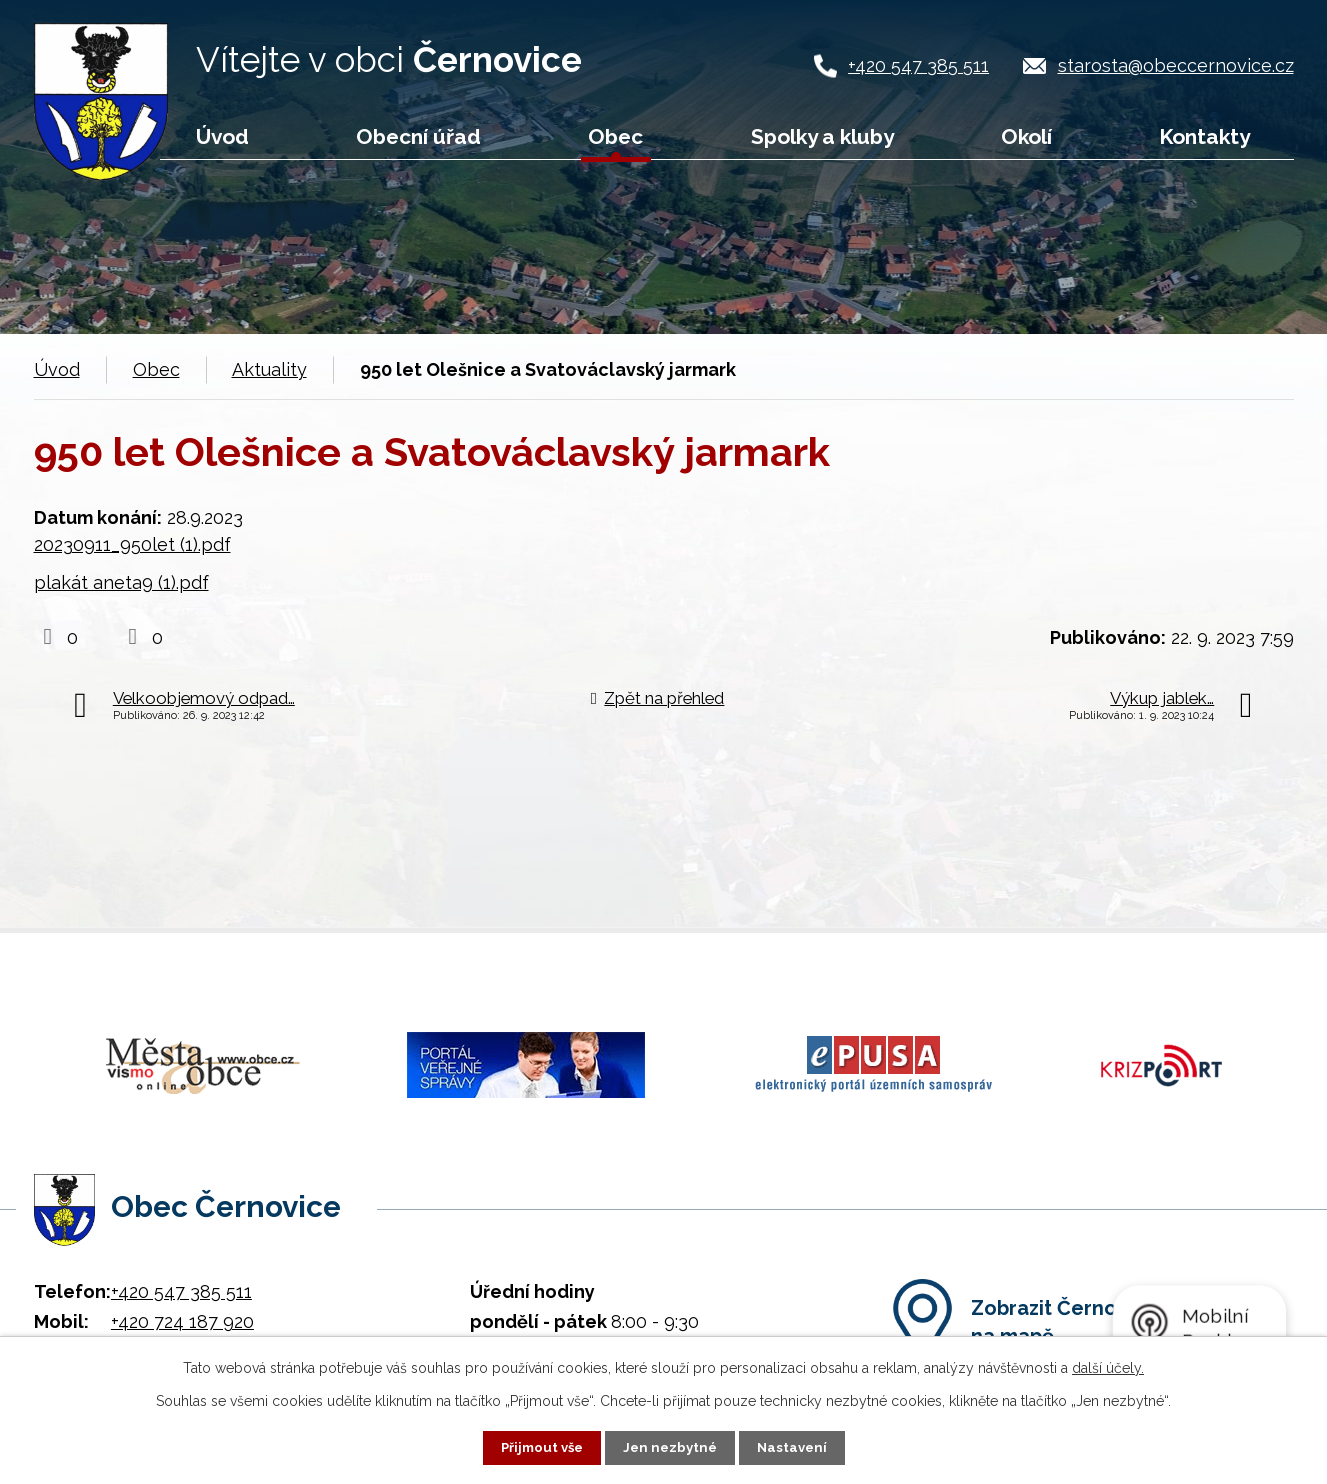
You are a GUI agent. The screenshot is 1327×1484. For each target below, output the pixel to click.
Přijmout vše (538, 1447)
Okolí (1026, 136)
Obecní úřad (418, 136)
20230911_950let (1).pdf (132, 544)
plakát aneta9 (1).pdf (121, 582)
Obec (615, 136)
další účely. (1108, 1367)
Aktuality (269, 369)
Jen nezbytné (671, 1447)
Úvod (222, 136)
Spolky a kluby (822, 136)
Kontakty (1204, 136)
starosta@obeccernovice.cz (1176, 65)
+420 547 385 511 (918, 65)
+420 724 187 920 (182, 1302)
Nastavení (796, 1447)
